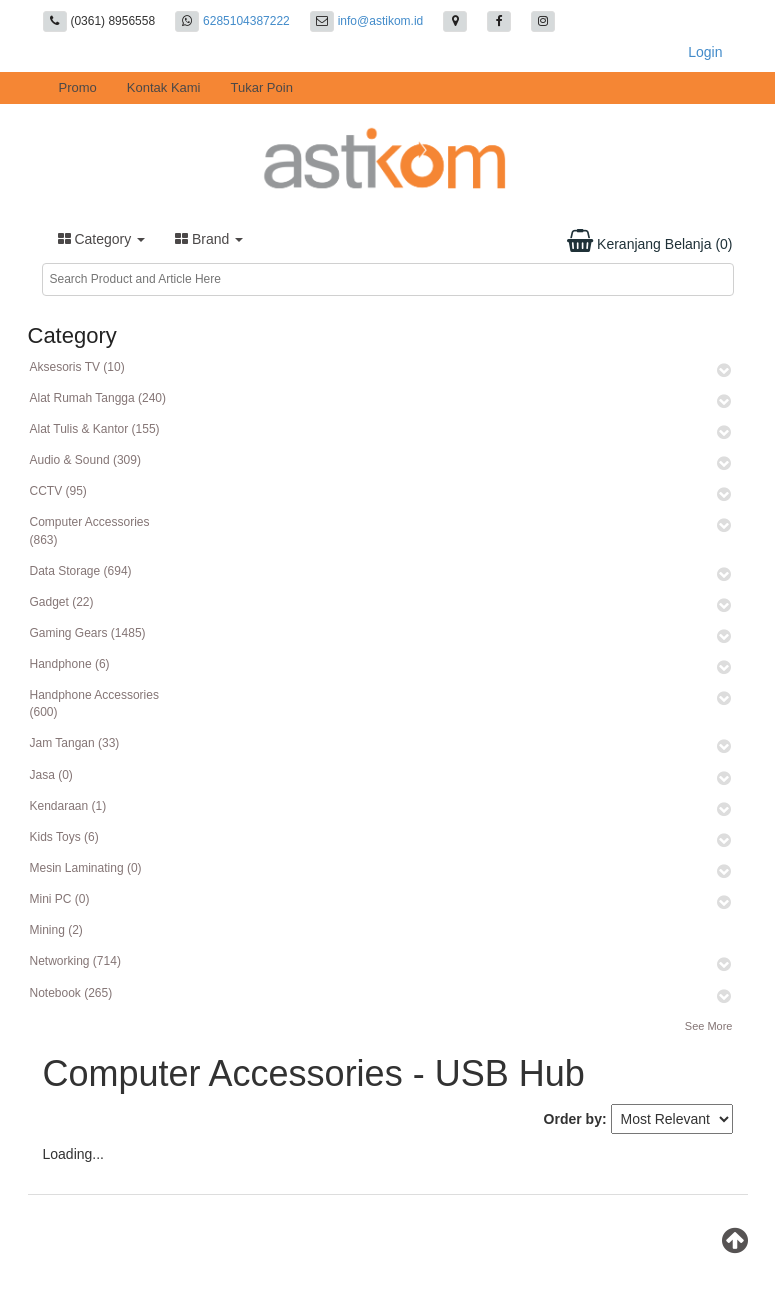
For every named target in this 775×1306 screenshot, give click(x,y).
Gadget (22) (62, 602)
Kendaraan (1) (68, 806)
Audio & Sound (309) (85, 460)
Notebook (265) (71, 993)
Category (102, 239)
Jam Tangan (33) (75, 743)
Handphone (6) (70, 664)
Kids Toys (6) (64, 837)
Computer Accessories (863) (90, 530)
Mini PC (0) (60, 899)
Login (705, 52)
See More (709, 1026)
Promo (78, 87)
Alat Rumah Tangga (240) (98, 398)
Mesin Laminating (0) (86, 868)
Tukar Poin (262, 87)
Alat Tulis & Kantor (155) (95, 429)
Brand (209, 239)
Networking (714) (75, 961)
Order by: (575, 1119)
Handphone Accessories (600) (94, 703)
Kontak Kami (164, 87)
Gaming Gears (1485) (88, 633)
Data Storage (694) (81, 571)
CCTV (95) (58, 491)
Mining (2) (56, 930)
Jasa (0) (51, 775)
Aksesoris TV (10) (77, 367)
